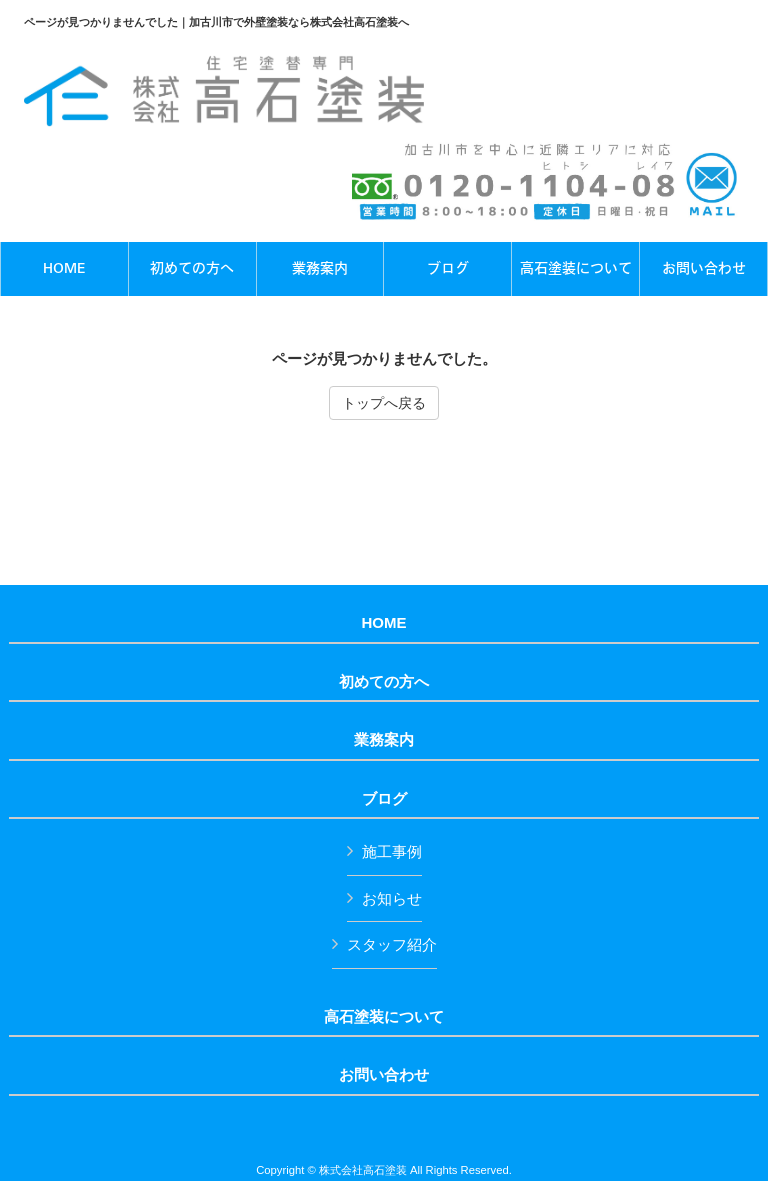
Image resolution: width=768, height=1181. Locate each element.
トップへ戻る (384, 403)
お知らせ (392, 898)
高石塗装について (384, 1017)
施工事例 (392, 851)
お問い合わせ (384, 1075)
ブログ (384, 799)
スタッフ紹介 (392, 944)
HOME (384, 623)
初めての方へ (384, 682)
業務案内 (384, 740)
